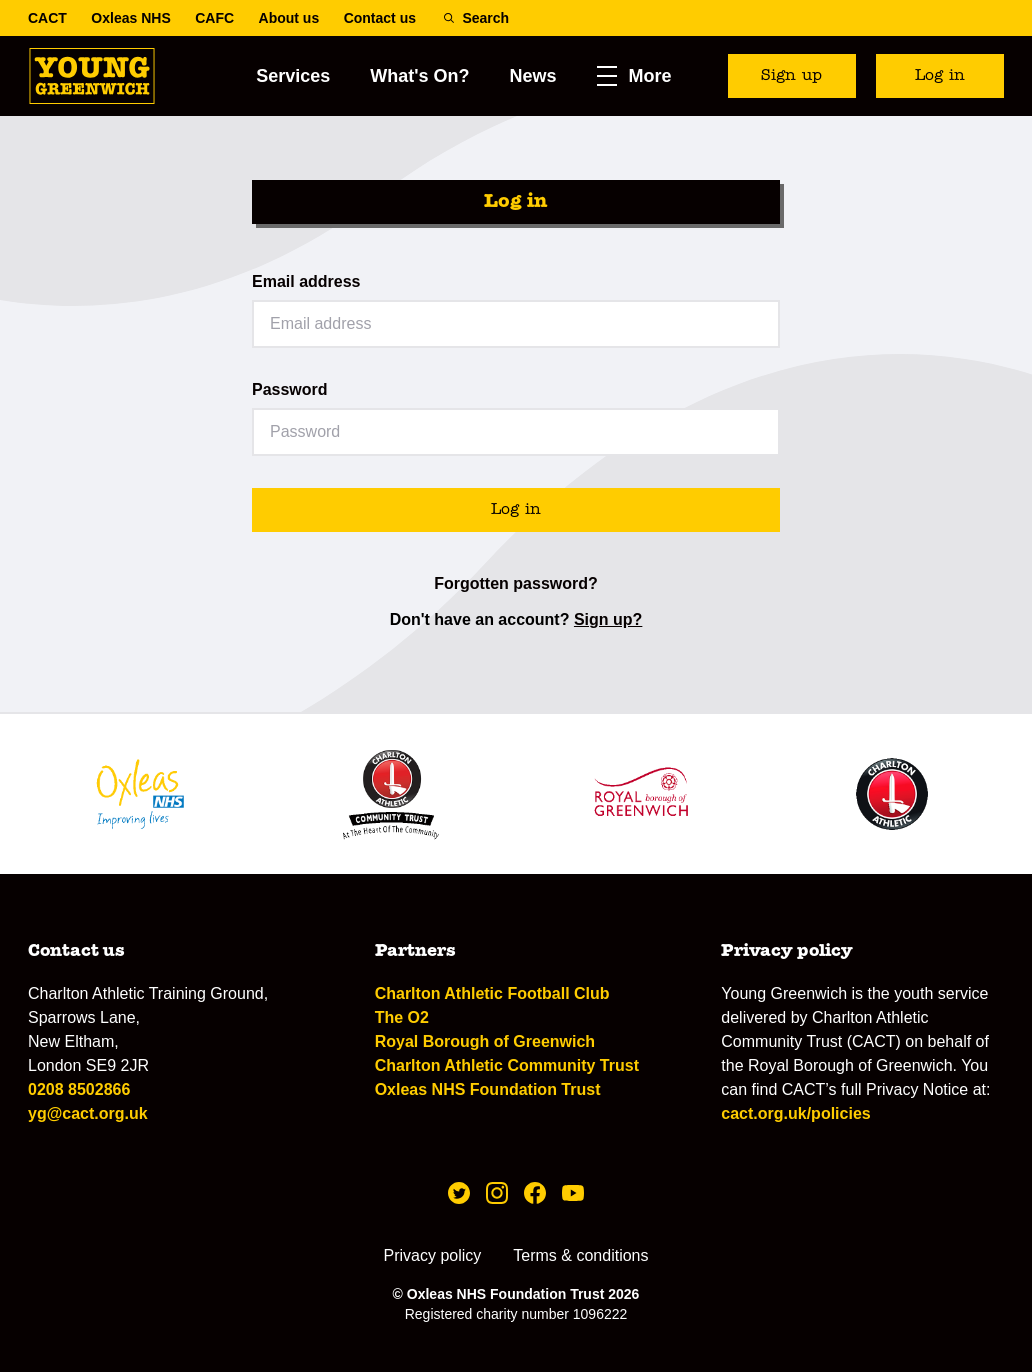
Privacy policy (433, 1255)
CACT (47, 18)
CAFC (214, 18)
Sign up (791, 76)
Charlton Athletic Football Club (492, 993)
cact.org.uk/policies (795, 1113)
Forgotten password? (516, 583)
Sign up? (608, 619)
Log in (940, 76)
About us (289, 18)
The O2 (402, 1017)
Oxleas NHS (130, 18)
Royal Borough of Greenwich (485, 1041)
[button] (634, 76)
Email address (306, 281)
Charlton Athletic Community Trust (507, 1065)
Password (290, 389)
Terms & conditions (580, 1255)
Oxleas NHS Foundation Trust (488, 1089)
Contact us (380, 18)
